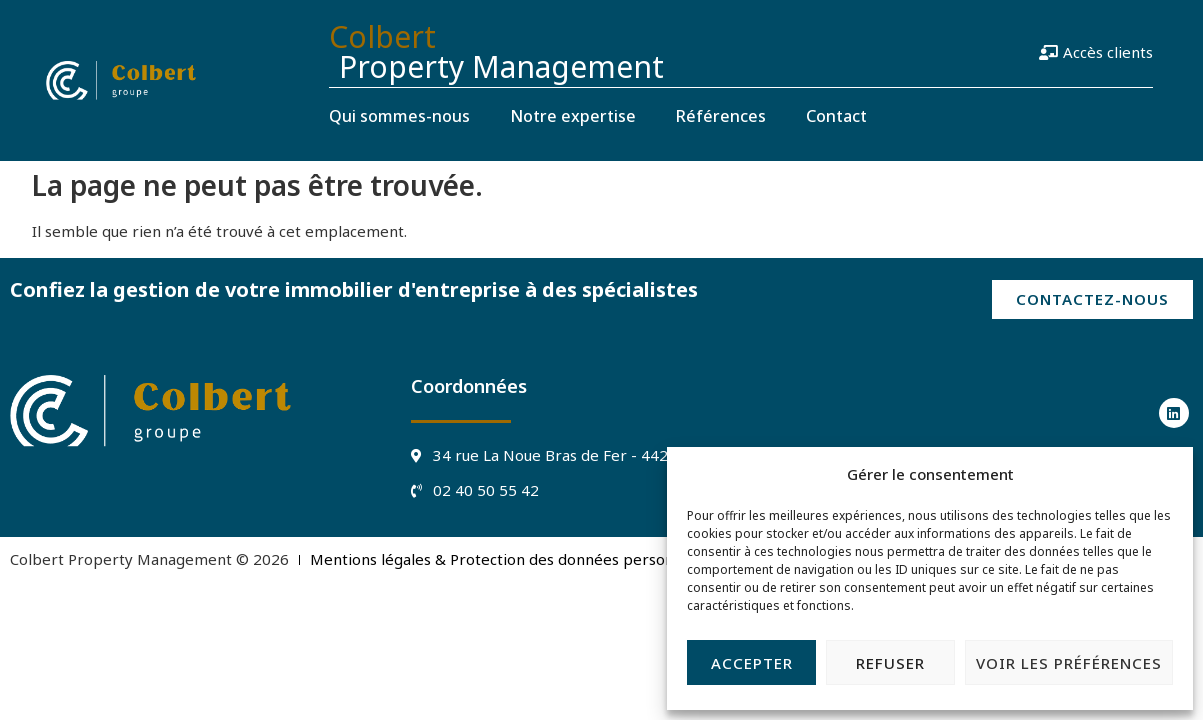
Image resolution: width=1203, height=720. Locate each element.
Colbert (382, 36)
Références (721, 116)
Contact (836, 116)
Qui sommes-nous (399, 116)
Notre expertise (573, 116)
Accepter (752, 663)
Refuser (890, 663)
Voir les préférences (1069, 663)
